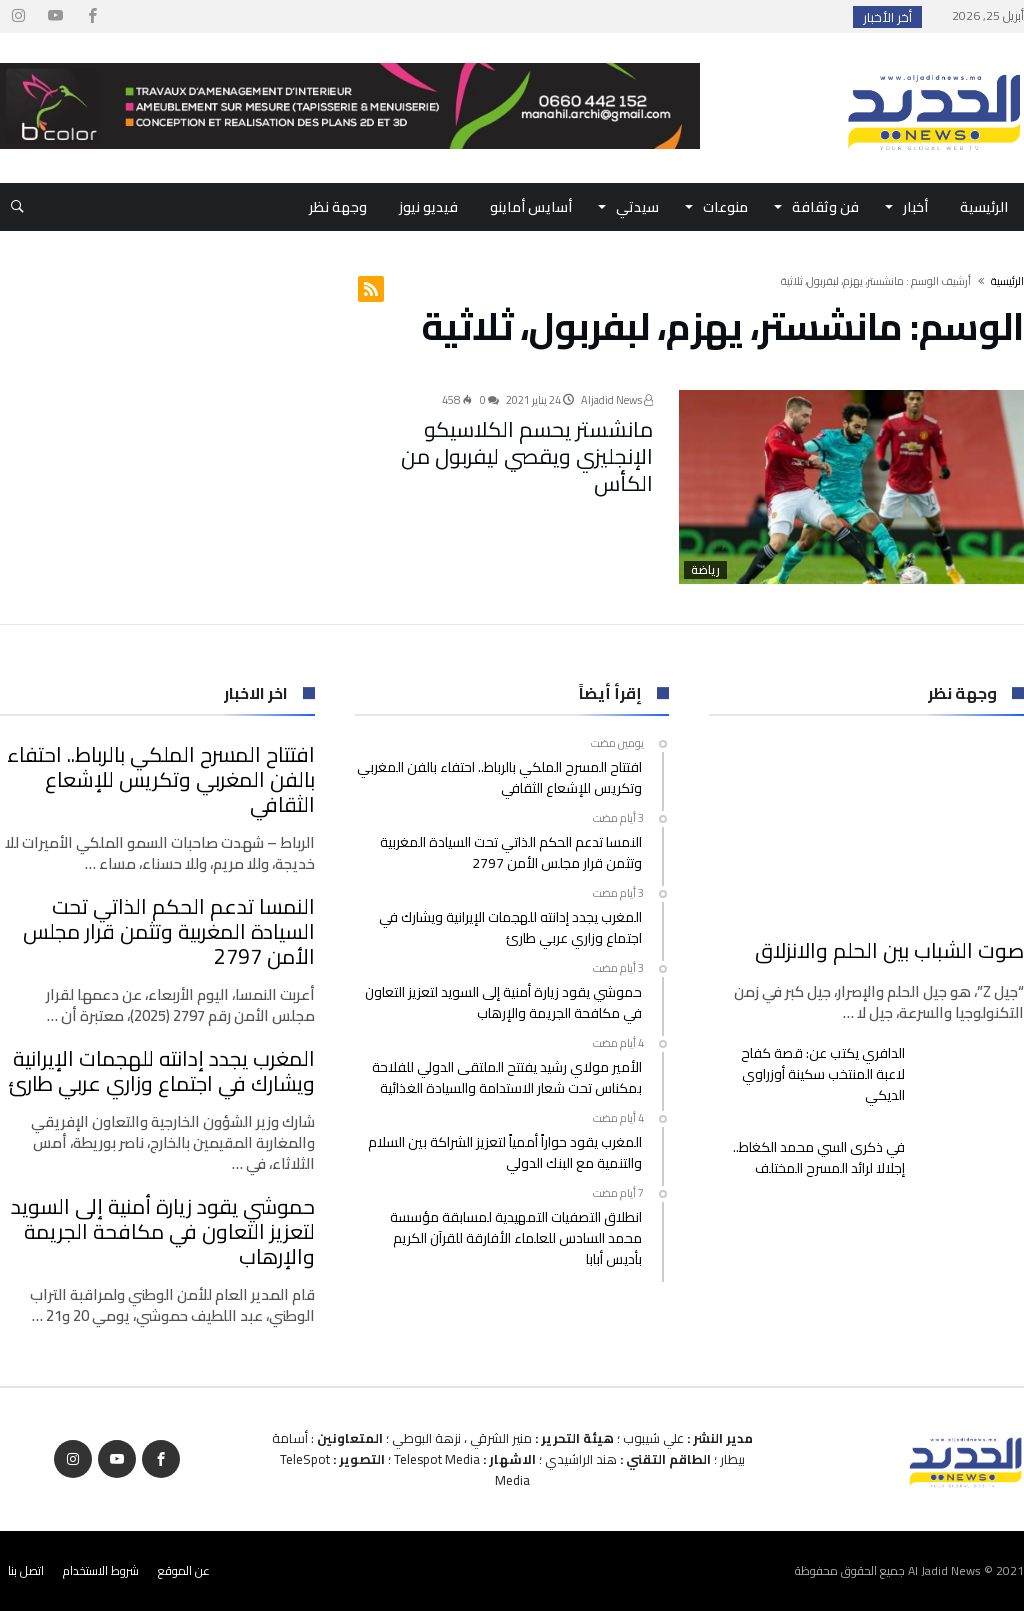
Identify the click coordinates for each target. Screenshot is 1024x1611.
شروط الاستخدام (101, 1570)
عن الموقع (184, 1570)
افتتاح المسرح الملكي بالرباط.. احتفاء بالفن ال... (706, 17)
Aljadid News (617, 400)
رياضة (705, 570)
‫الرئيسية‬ (1007, 281)
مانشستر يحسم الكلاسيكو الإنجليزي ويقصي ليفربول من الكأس (524, 437)
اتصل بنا (26, 1570)
